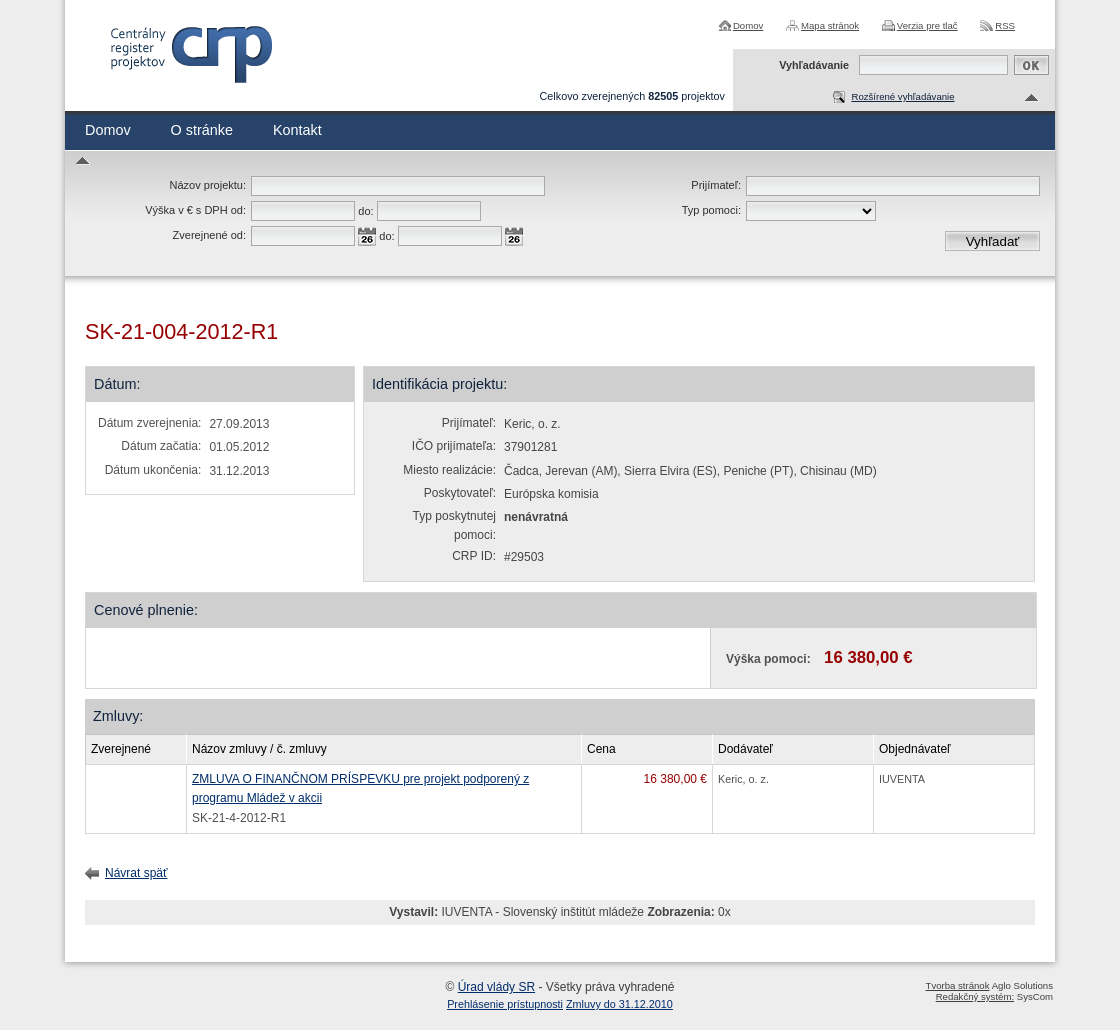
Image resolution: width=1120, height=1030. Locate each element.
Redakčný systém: (975, 996)
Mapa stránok (830, 25)
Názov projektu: (208, 185)
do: (365, 211)
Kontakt (297, 130)
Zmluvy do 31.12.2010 (619, 1004)
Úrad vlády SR (496, 987)
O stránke (202, 130)
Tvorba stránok (958, 985)
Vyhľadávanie (814, 65)
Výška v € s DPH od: (195, 210)
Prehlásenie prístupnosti (505, 1004)
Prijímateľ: (716, 185)
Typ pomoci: (711, 210)
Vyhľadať (993, 241)
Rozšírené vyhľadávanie (902, 96)
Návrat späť (136, 873)
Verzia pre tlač (927, 25)
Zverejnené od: (209, 235)
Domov (748, 25)
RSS (1005, 25)
